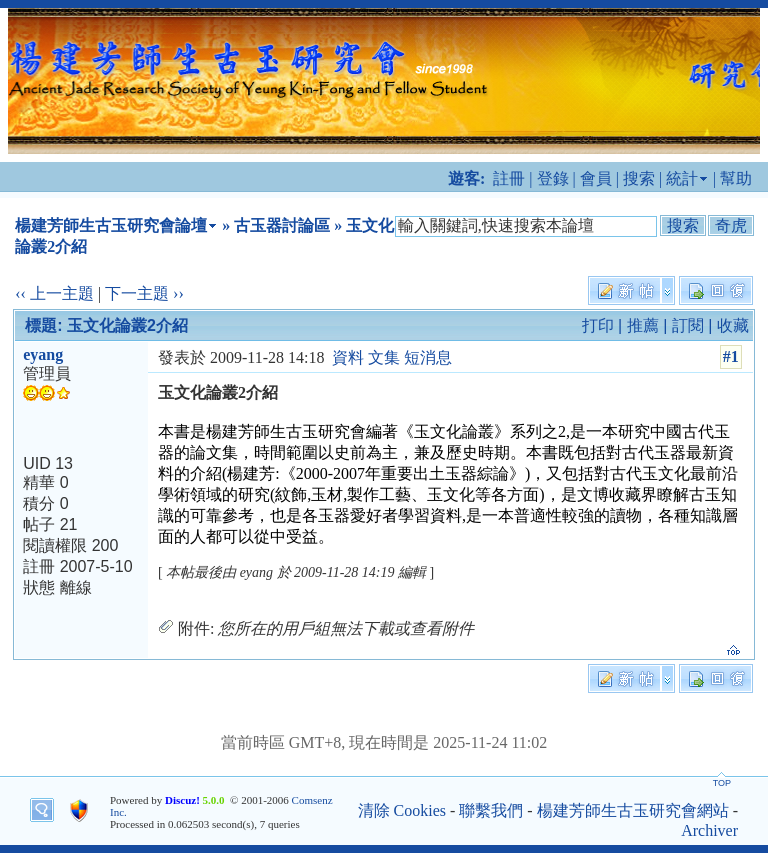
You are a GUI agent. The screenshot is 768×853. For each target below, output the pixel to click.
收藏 (733, 325)
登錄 (553, 178)
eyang (43, 354)
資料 (348, 357)
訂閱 (688, 325)
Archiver (709, 830)
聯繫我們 (491, 810)
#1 (731, 356)
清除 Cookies (402, 810)
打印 (598, 325)
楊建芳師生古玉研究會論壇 (111, 225)
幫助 (736, 178)
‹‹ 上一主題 (54, 293)
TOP (722, 783)
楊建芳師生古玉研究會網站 (633, 810)
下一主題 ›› (144, 293)
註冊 (509, 178)
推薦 (643, 325)
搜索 (639, 178)
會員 (596, 178)
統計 (682, 178)
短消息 (428, 357)
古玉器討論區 (282, 225)
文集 (384, 357)
